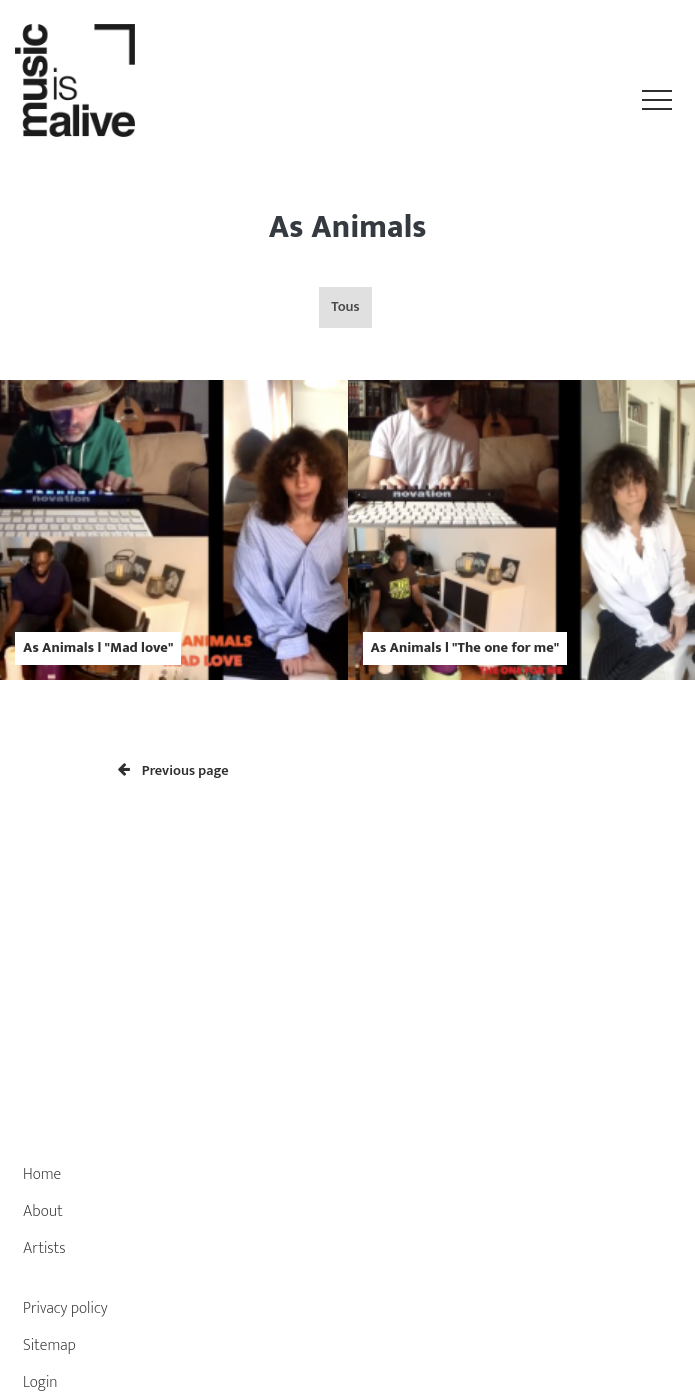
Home (42, 1174)
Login (40, 1382)
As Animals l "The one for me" (465, 648)
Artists (44, 1248)
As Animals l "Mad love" (98, 648)
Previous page (173, 771)
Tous (345, 307)
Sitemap (49, 1345)
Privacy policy (65, 1308)
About (43, 1211)
